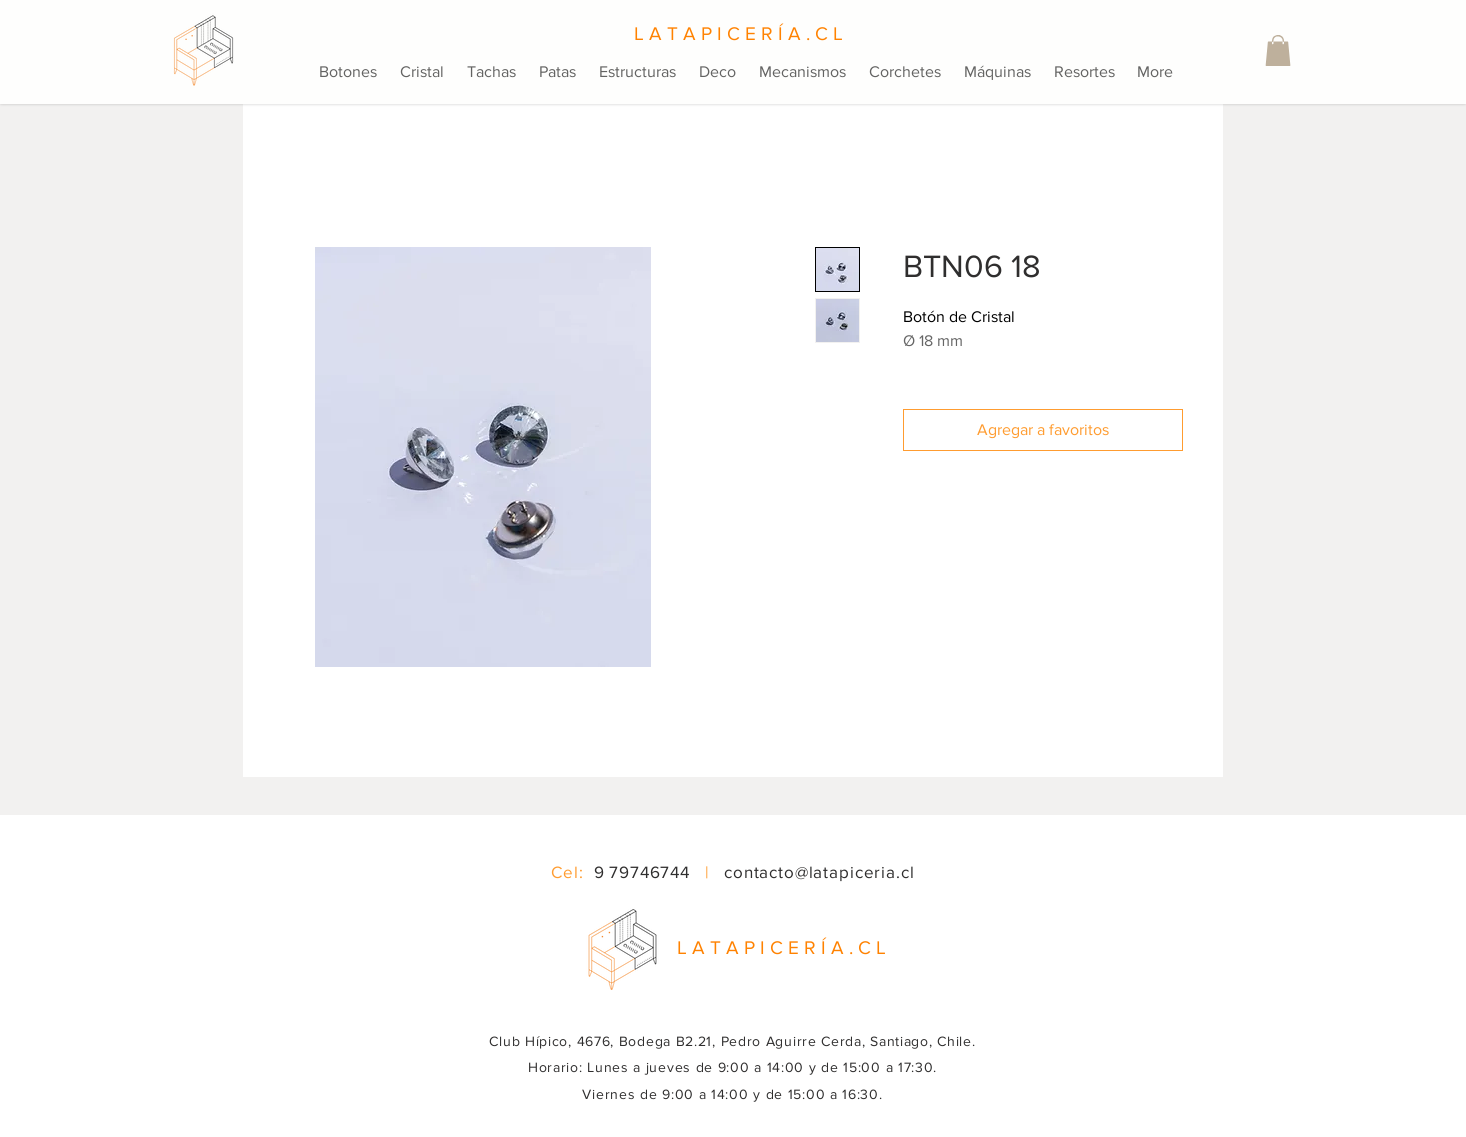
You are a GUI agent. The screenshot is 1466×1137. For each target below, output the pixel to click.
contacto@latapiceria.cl (819, 871)
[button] (1278, 50)
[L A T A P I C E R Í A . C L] (733, 34)
